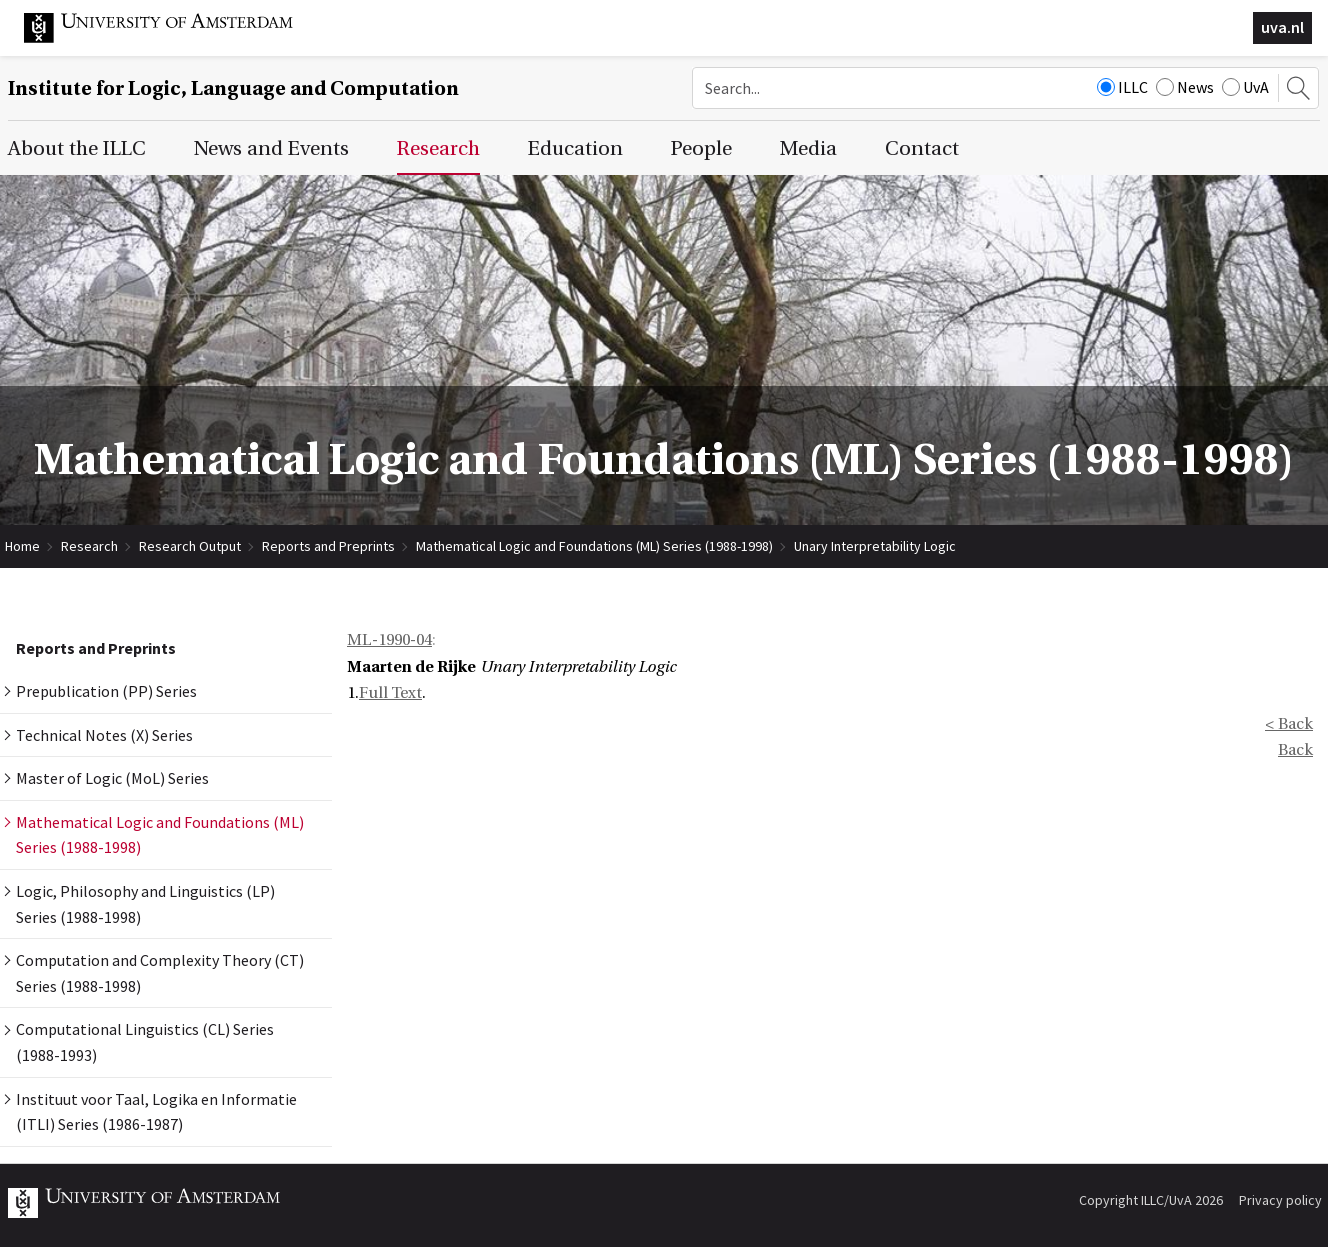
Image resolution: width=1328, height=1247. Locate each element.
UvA (1245, 87)
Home (22, 546)
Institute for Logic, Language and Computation (233, 88)
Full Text (390, 693)
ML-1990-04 (389, 640)
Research (89, 546)
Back (1295, 750)
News (1185, 87)
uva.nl (1282, 27)
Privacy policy (1280, 1200)
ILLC (1122, 87)
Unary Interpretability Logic (875, 546)
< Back (1289, 724)
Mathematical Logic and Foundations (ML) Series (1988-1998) (594, 546)
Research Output (190, 546)
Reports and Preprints (328, 546)
